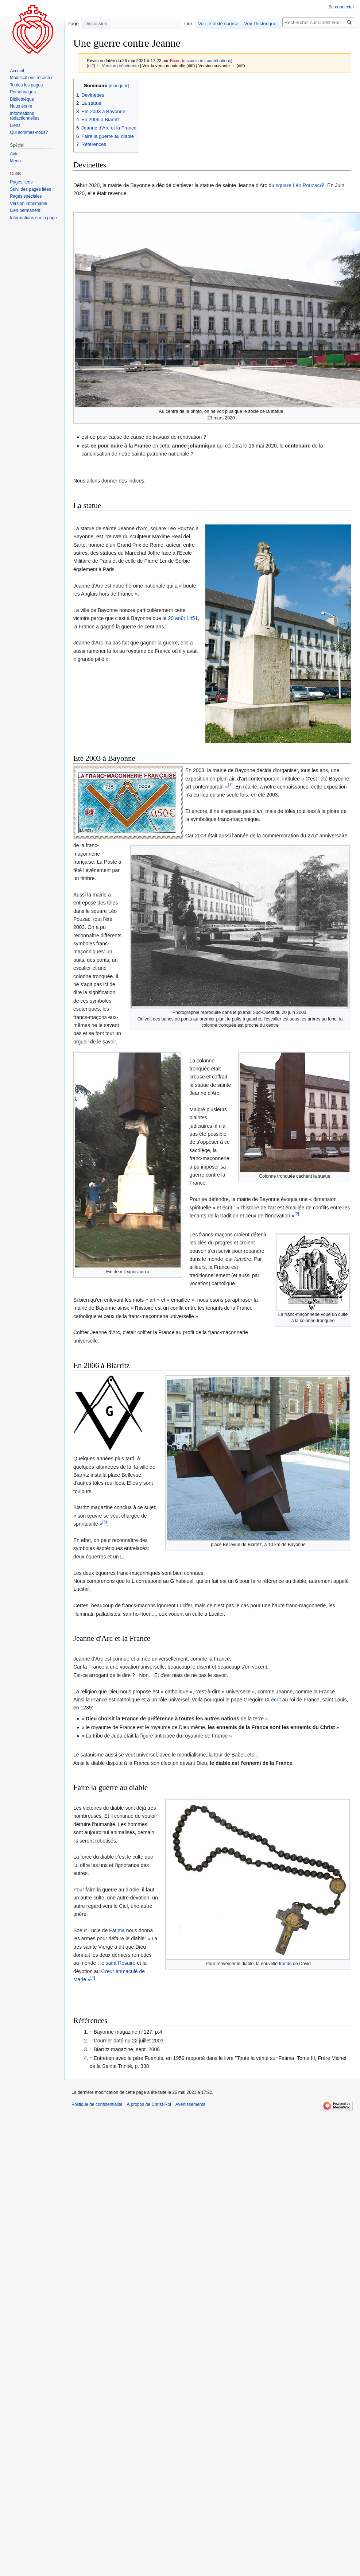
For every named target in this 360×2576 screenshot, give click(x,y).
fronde (285, 1963)
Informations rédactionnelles (24, 116)
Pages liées (21, 182)
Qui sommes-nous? (29, 132)
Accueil (17, 70)
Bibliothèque (22, 99)
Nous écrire (21, 106)
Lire (188, 23)
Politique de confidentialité (96, 2104)
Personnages (23, 91)
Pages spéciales (26, 196)
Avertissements (190, 2104)
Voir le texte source (218, 23)
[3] (104, 1522)
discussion (193, 60)
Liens (15, 125)
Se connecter (341, 6)
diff (91, 65)
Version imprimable (28, 203)
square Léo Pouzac (298, 185)
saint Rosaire (121, 1963)
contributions (219, 60)
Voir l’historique (260, 23)
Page (72, 23)
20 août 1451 (183, 618)
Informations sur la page (33, 217)
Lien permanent (25, 210)
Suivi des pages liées (30, 189)
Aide (14, 153)
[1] (230, 784)
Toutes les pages (26, 85)
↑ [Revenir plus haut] (91, 2032)
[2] (296, 1213)
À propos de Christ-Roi (149, 2104)
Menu (15, 160)
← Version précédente (117, 65)
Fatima (117, 1930)
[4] (92, 1977)
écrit (275, 1700)
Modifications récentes (31, 77)
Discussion (95, 23)
